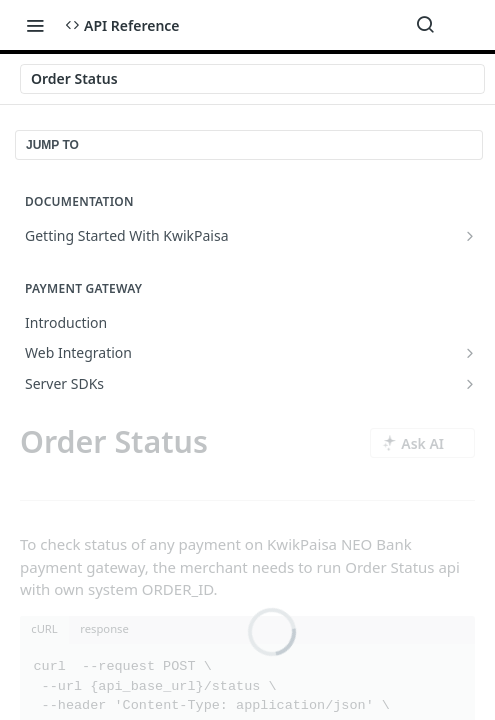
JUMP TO (52, 145)
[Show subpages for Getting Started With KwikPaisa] (470, 236)
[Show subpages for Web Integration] (470, 353)
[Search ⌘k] (425, 25)
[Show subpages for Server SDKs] (470, 384)
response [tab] (104, 628)
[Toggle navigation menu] (35, 25)
